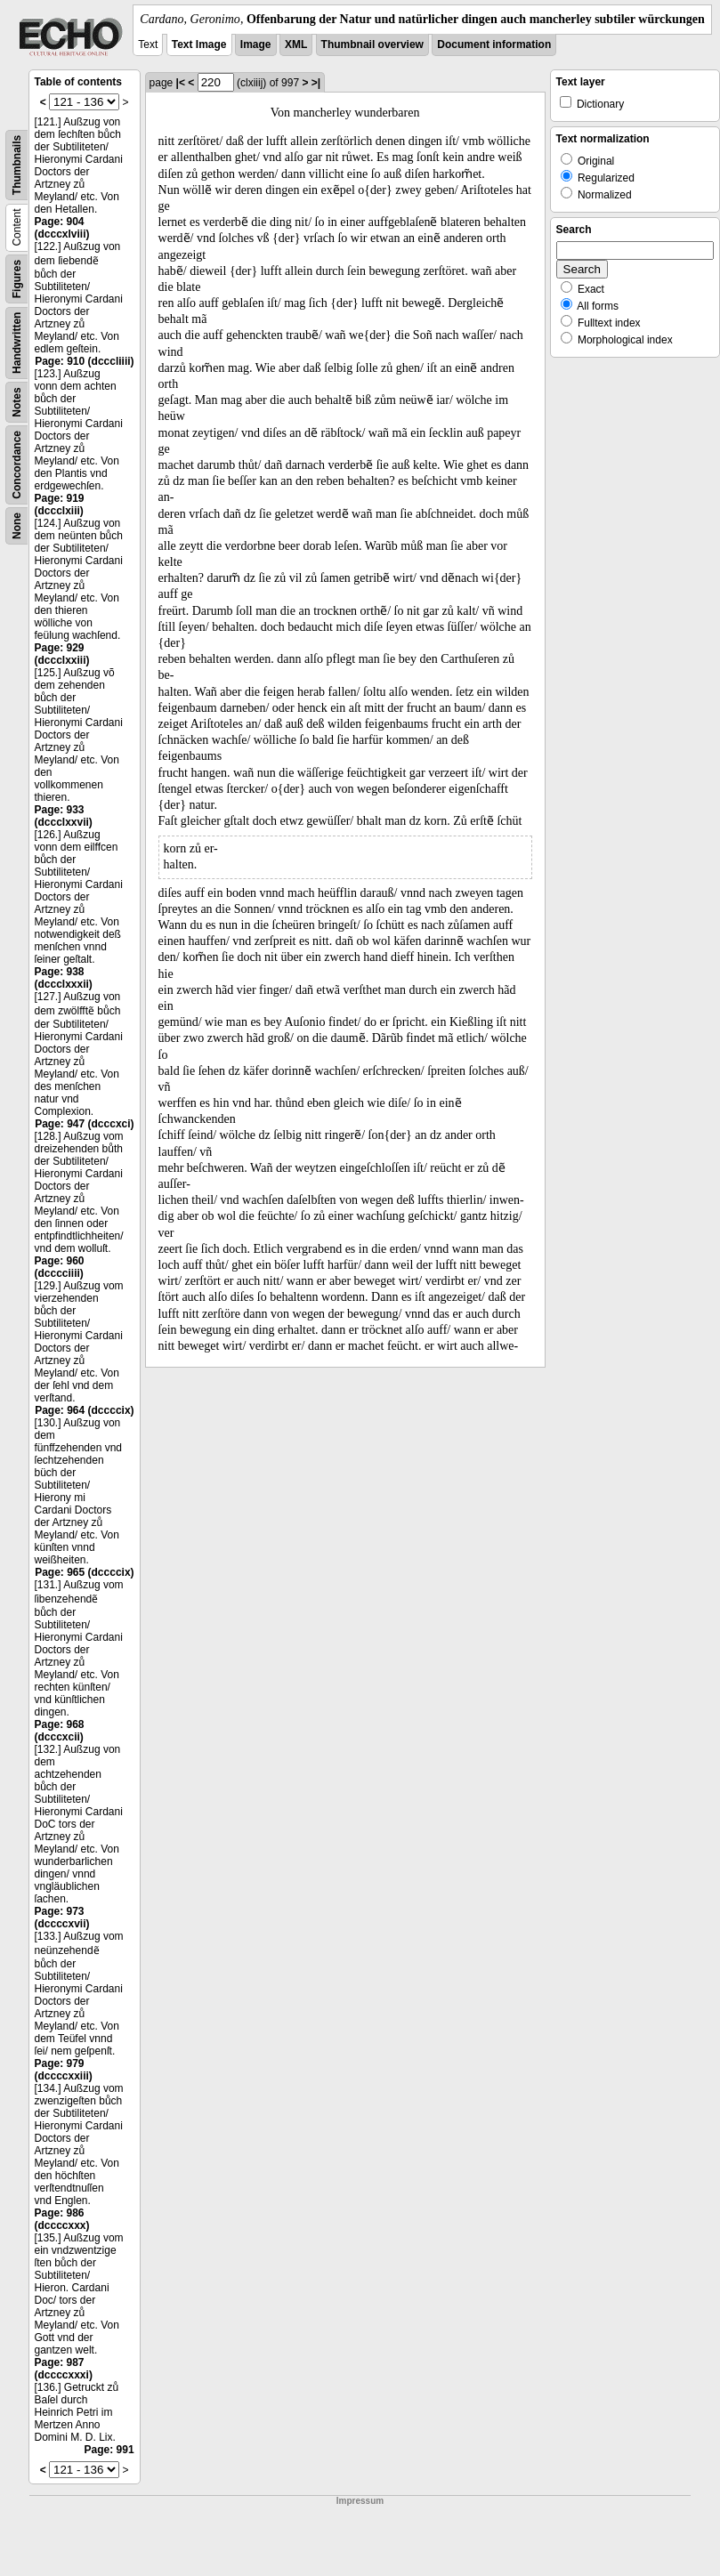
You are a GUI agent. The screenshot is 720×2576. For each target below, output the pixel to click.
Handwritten (17, 343)
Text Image (199, 44)
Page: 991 (109, 2449)
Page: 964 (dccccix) (84, 1410)
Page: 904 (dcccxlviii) (62, 227)
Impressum (360, 2501)
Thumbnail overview (372, 44)
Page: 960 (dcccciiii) (60, 1267)
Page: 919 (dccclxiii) (60, 504)
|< (180, 83)
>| (315, 83)
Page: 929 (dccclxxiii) (62, 654)
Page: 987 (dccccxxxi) (64, 2368)
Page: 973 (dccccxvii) (62, 1917)
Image (255, 44)
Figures (17, 279)
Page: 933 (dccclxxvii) (64, 815)
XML (296, 44)
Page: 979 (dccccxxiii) (64, 2069)
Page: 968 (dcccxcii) (60, 1730)
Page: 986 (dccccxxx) (62, 2219)
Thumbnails (17, 165)
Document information (494, 44)
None (17, 526)
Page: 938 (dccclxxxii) (64, 977)
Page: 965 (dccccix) (84, 1572)
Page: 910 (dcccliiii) (84, 361)
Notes (17, 401)
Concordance (17, 465)
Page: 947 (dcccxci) (84, 1124)
